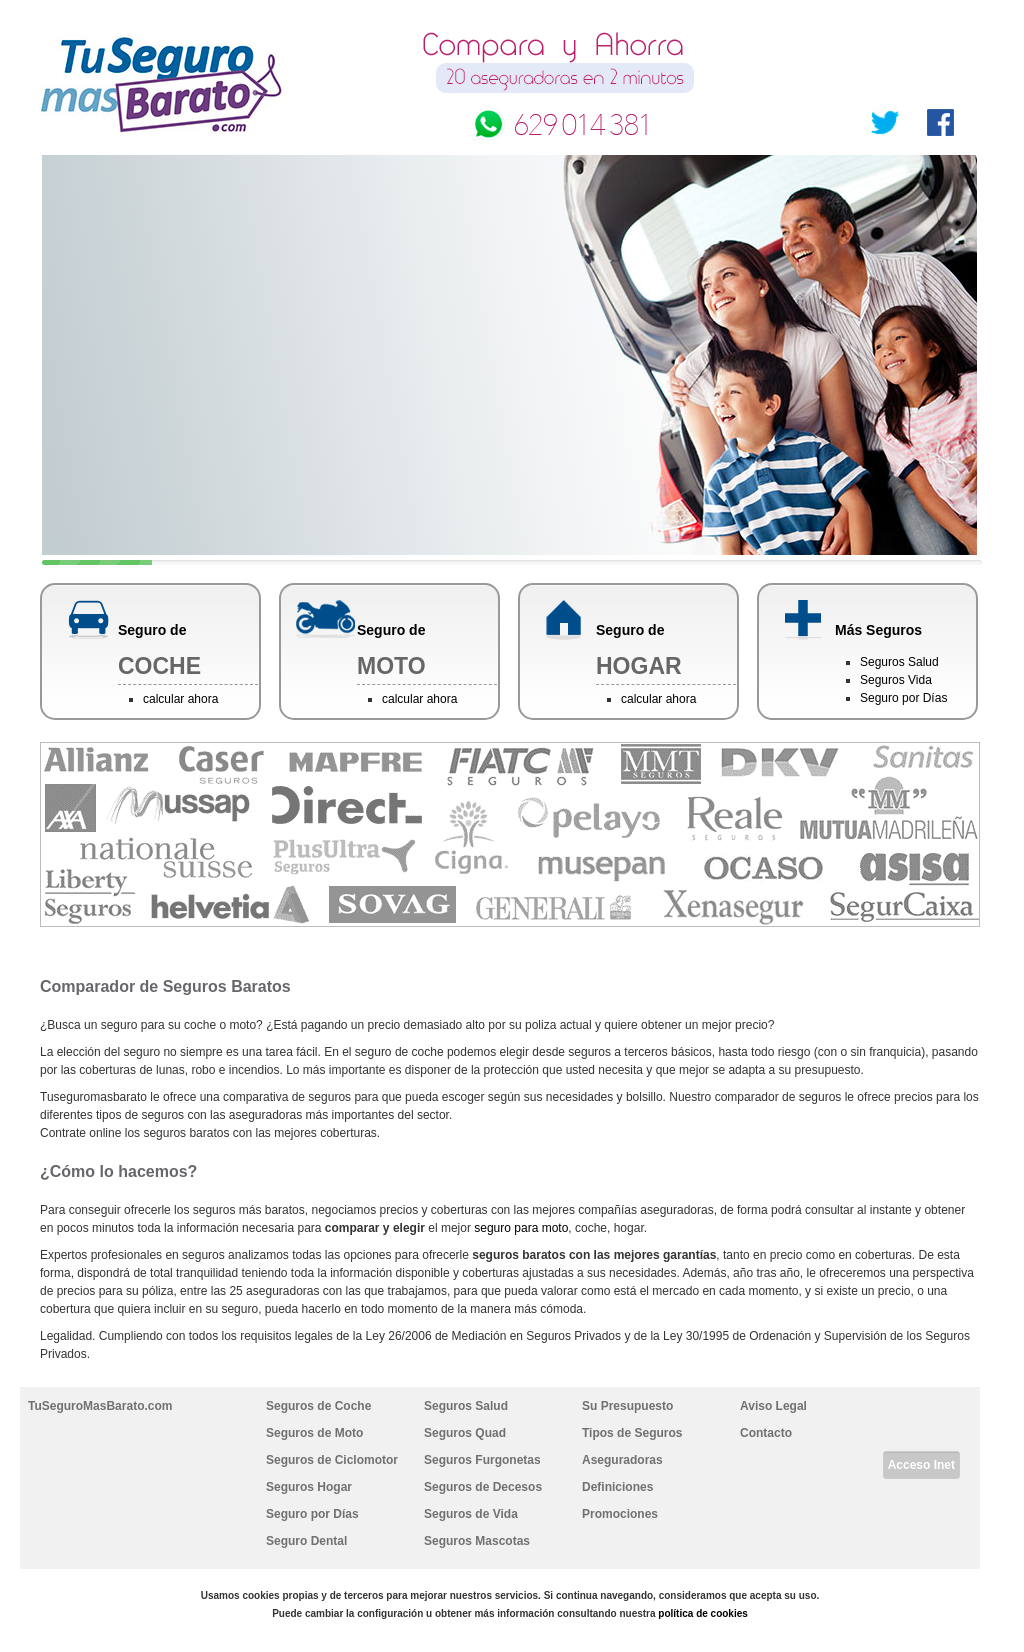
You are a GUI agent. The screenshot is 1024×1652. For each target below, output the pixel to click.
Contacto (766, 1433)
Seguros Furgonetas (482, 1460)
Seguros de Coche (318, 1406)
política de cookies (702, 1613)
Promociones (620, 1514)
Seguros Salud (899, 662)
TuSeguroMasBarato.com (100, 1406)
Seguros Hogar (309, 1487)
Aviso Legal (773, 1406)
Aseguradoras (622, 1460)
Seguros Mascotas (477, 1541)
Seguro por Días (903, 698)
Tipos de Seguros (632, 1433)
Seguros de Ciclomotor (332, 1460)
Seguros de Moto (314, 1433)
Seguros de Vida (471, 1514)
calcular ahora (180, 699)
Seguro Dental (306, 1541)
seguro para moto (521, 1228)
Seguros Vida (896, 680)
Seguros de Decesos (483, 1487)
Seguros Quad (465, 1433)
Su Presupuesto (627, 1406)
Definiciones (617, 1487)
